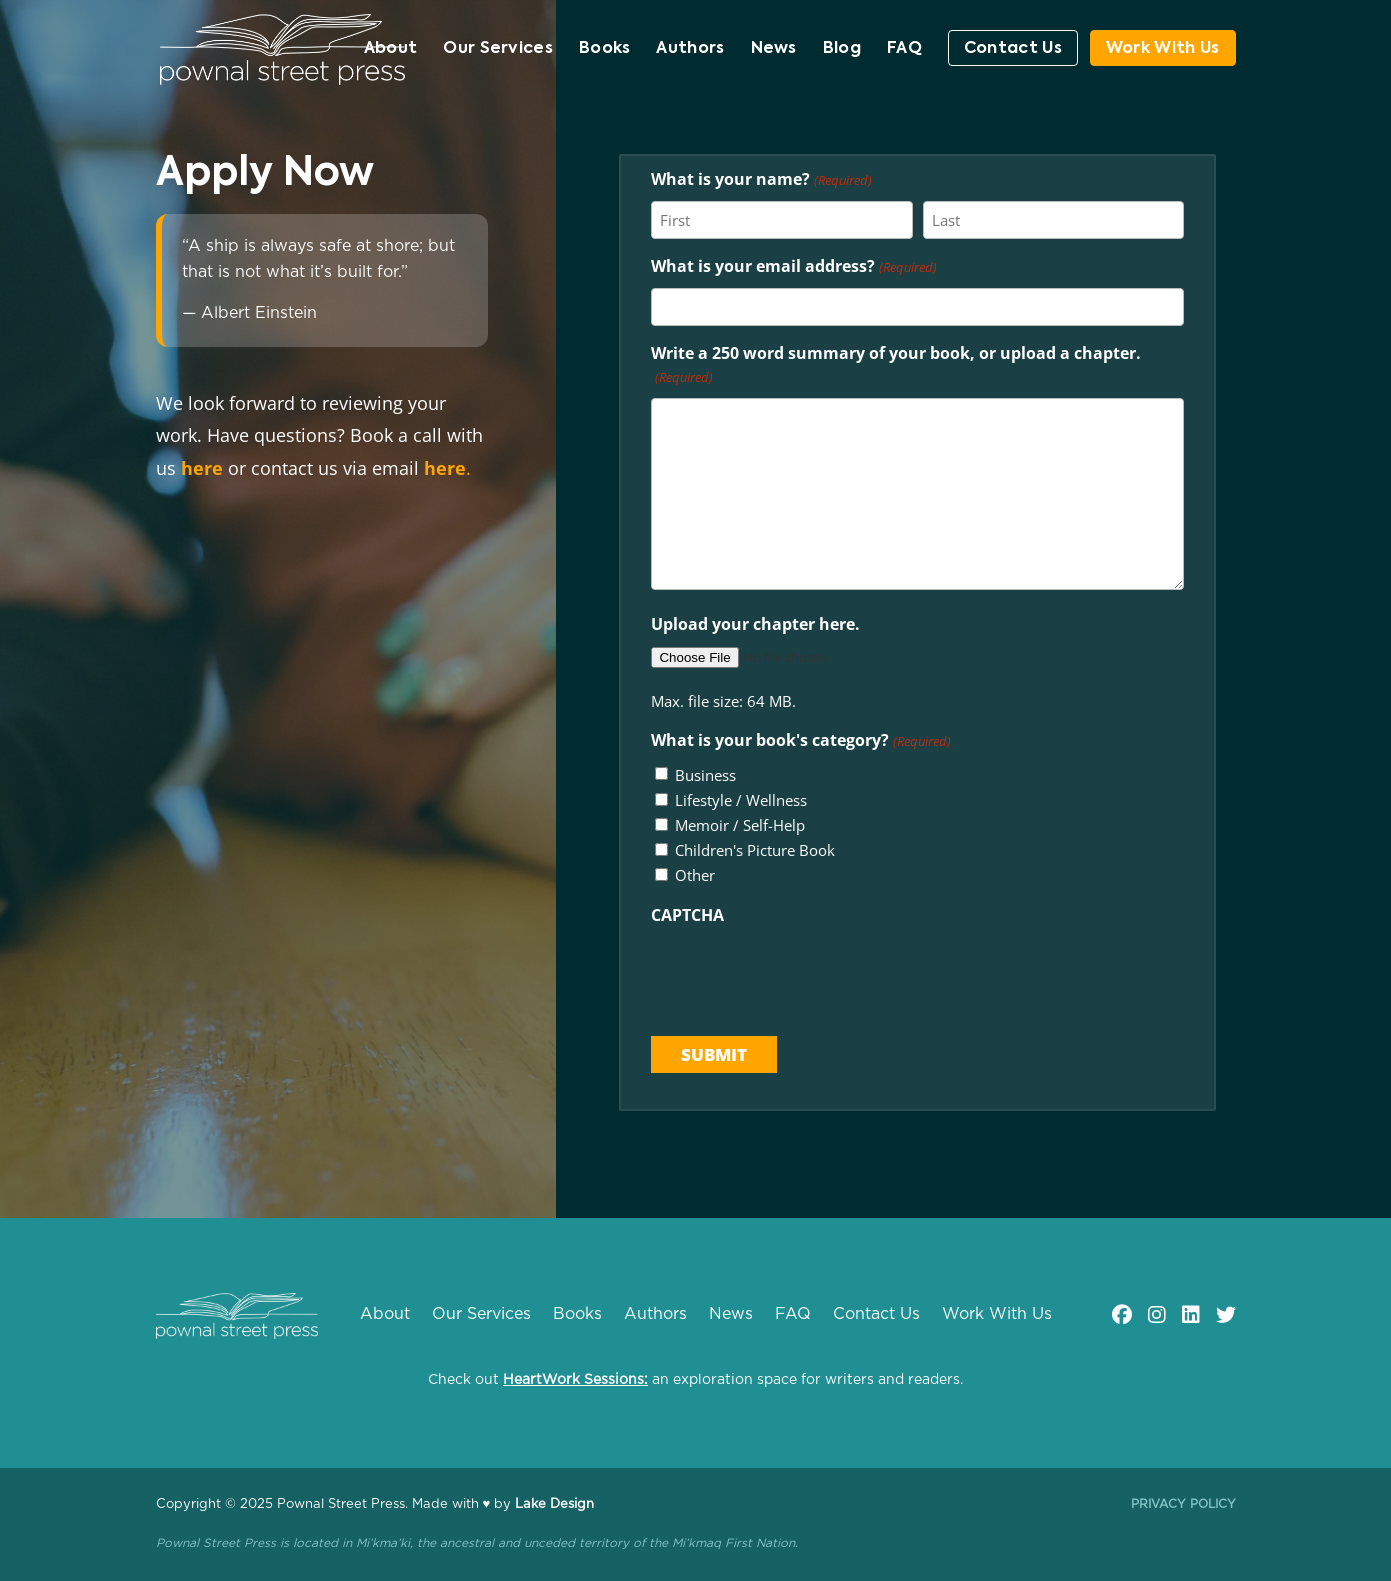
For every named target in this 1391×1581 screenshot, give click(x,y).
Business (705, 775)
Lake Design (554, 1504)
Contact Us (1013, 49)
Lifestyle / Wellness (741, 800)
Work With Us (1163, 49)
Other (695, 875)
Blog (842, 49)
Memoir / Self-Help (740, 825)
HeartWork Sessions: (575, 1380)
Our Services (498, 49)
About (391, 49)
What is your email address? (793, 267)
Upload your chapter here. (755, 624)
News (774, 49)
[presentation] (803, 975)
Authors (690, 49)
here (202, 468)
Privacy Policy (1183, 1504)
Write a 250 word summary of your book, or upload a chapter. (896, 366)
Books (605, 49)
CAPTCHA (687, 915)
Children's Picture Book (755, 850)
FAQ (904, 49)
